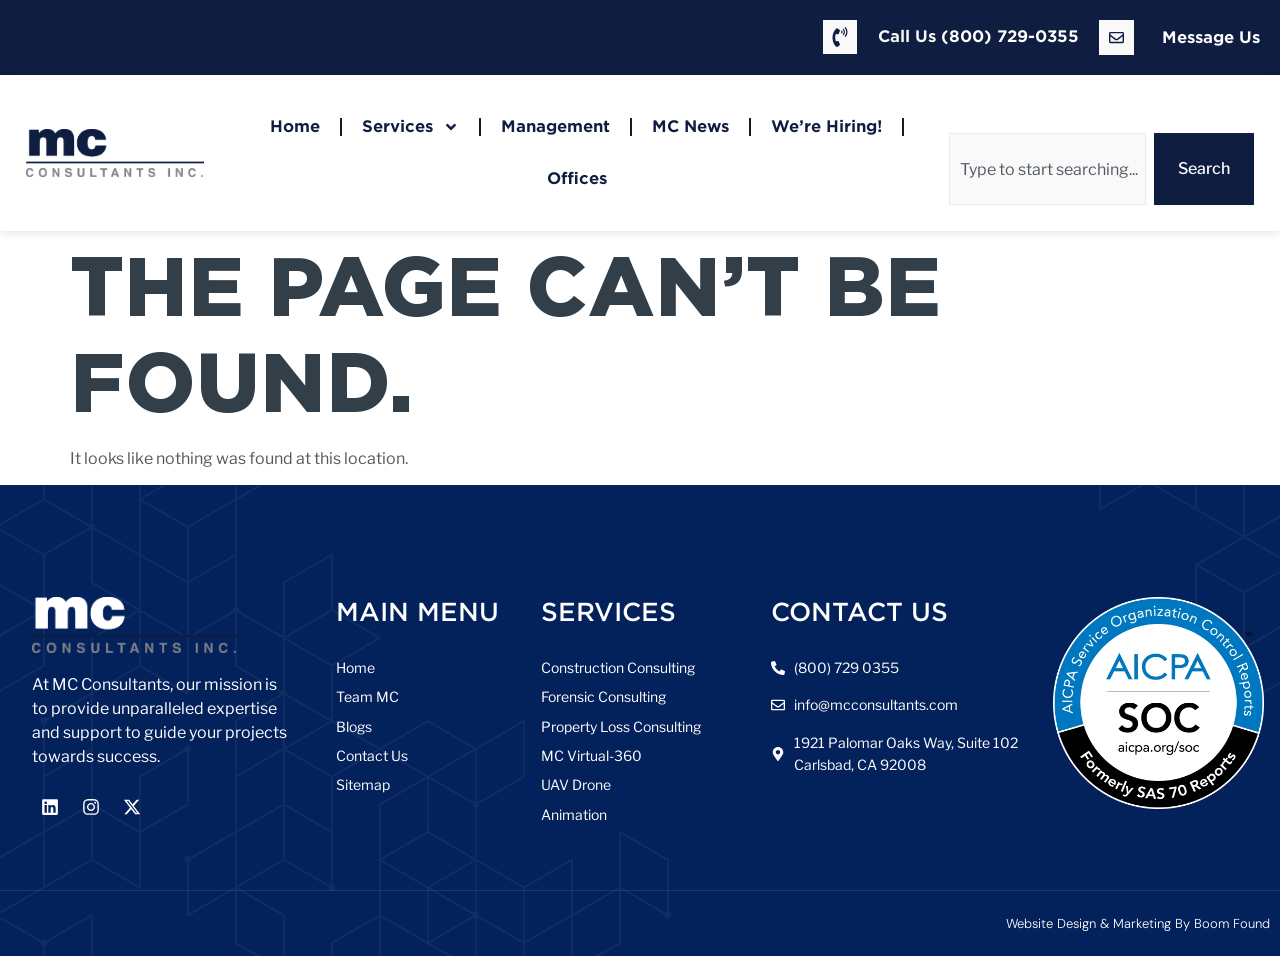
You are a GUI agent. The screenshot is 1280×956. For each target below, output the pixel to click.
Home (295, 126)
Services (410, 127)
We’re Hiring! (826, 126)
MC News (690, 126)
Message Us (1211, 37)
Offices (577, 178)
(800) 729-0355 (1010, 36)
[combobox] (1047, 169)
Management (555, 126)
